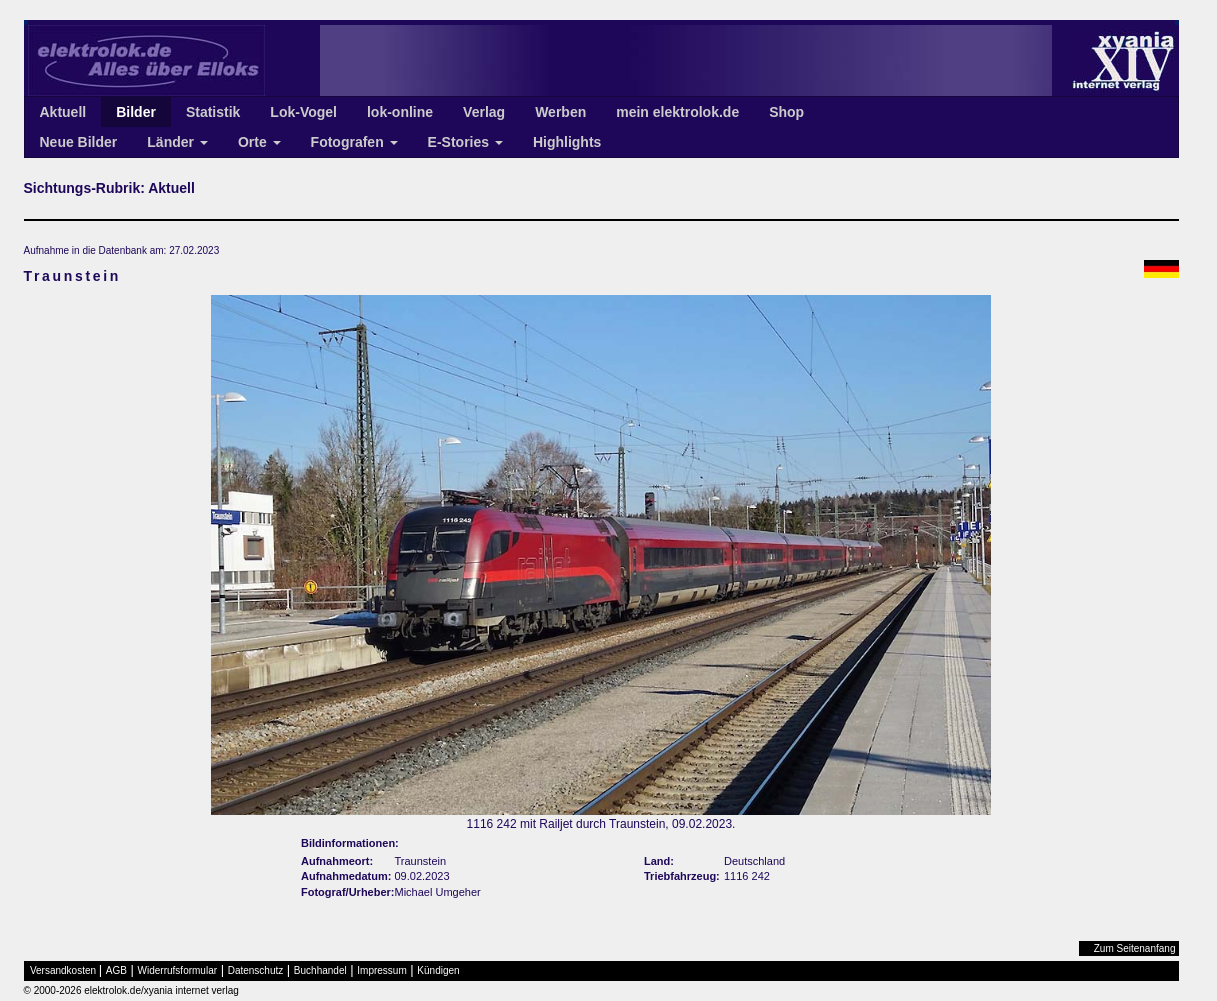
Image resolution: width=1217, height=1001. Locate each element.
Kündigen (438, 970)
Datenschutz (256, 970)
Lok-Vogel (303, 112)
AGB (116, 970)
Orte (259, 142)
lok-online (400, 112)
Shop (786, 112)
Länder (177, 142)
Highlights (567, 142)
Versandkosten (63, 970)
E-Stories (465, 142)
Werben (560, 112)
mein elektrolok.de (677, 112)
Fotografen (354, 142)
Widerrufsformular (177, 970)
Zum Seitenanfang (1135, 948)
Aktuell (63, 112)
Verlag (484, 112)
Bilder (136, 112)
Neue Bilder (79, 142)
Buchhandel (320, 970)
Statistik (213, 112)
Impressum (381, 970)
